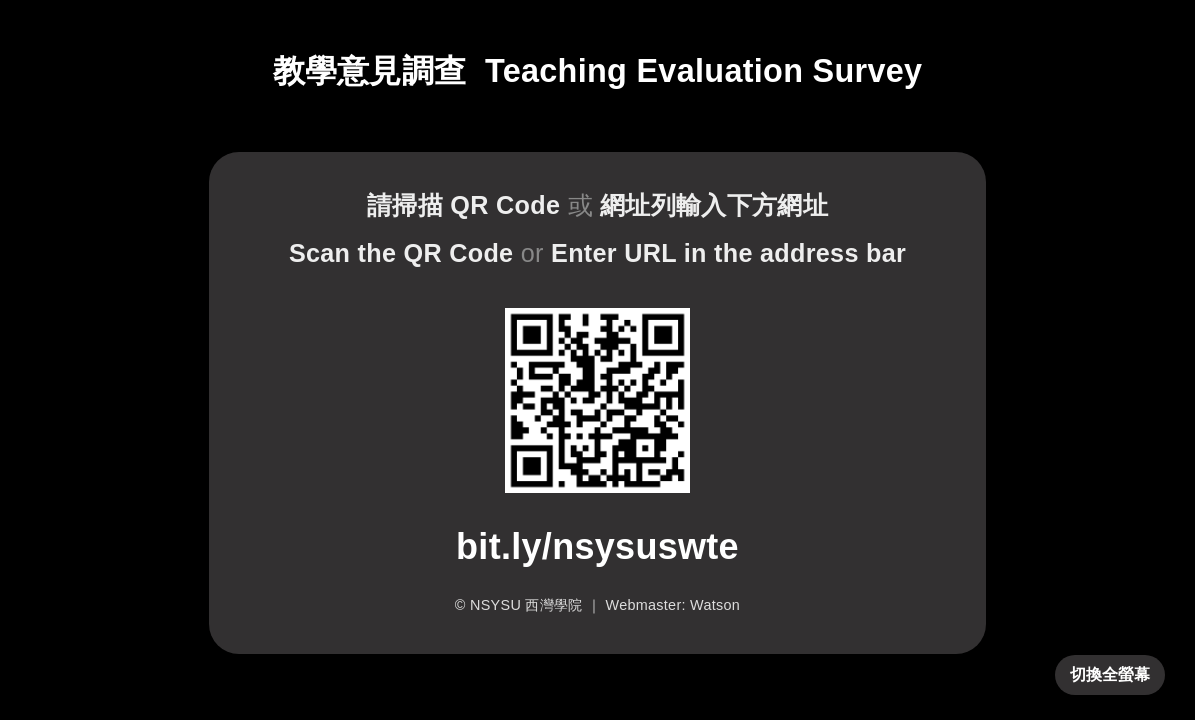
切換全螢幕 (1110, 674)
